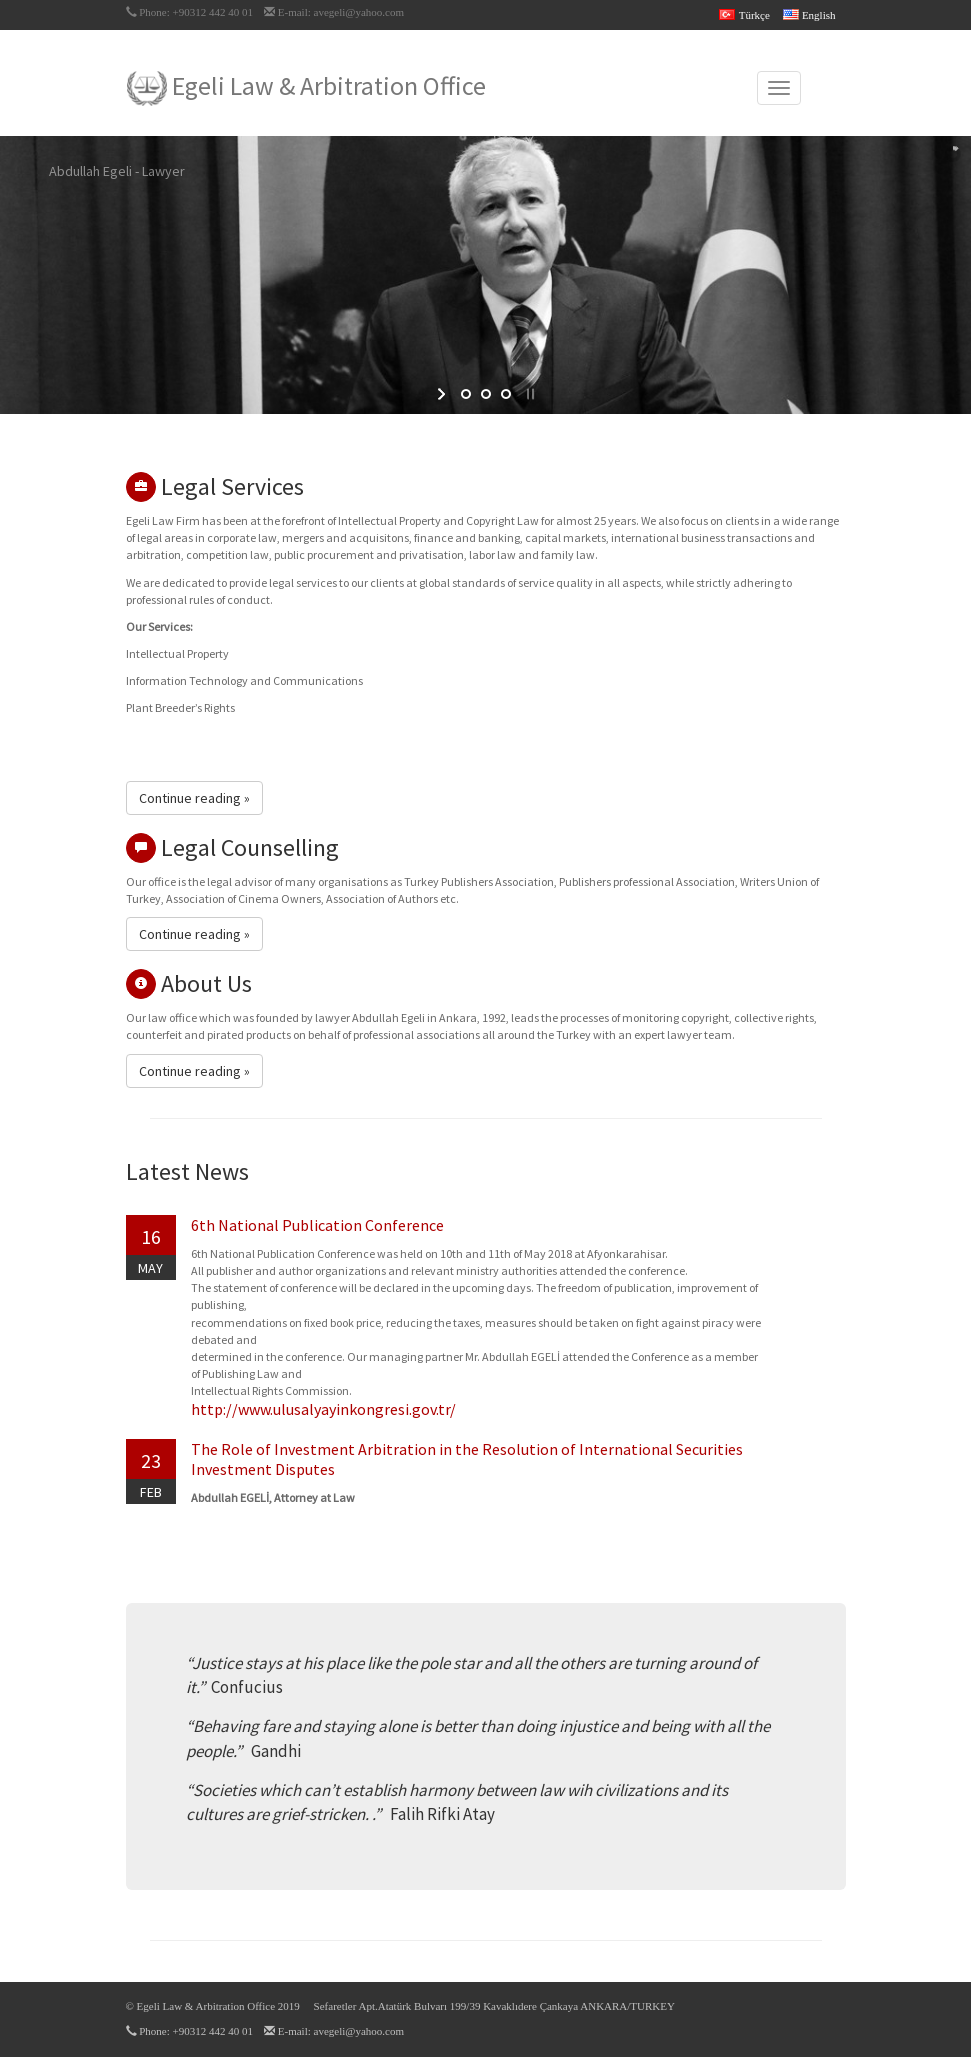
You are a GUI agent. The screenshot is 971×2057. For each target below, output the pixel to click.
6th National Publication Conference (317, 1225)
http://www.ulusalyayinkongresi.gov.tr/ (323, 1409)
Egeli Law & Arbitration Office (306, 87)
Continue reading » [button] (194, 798)
